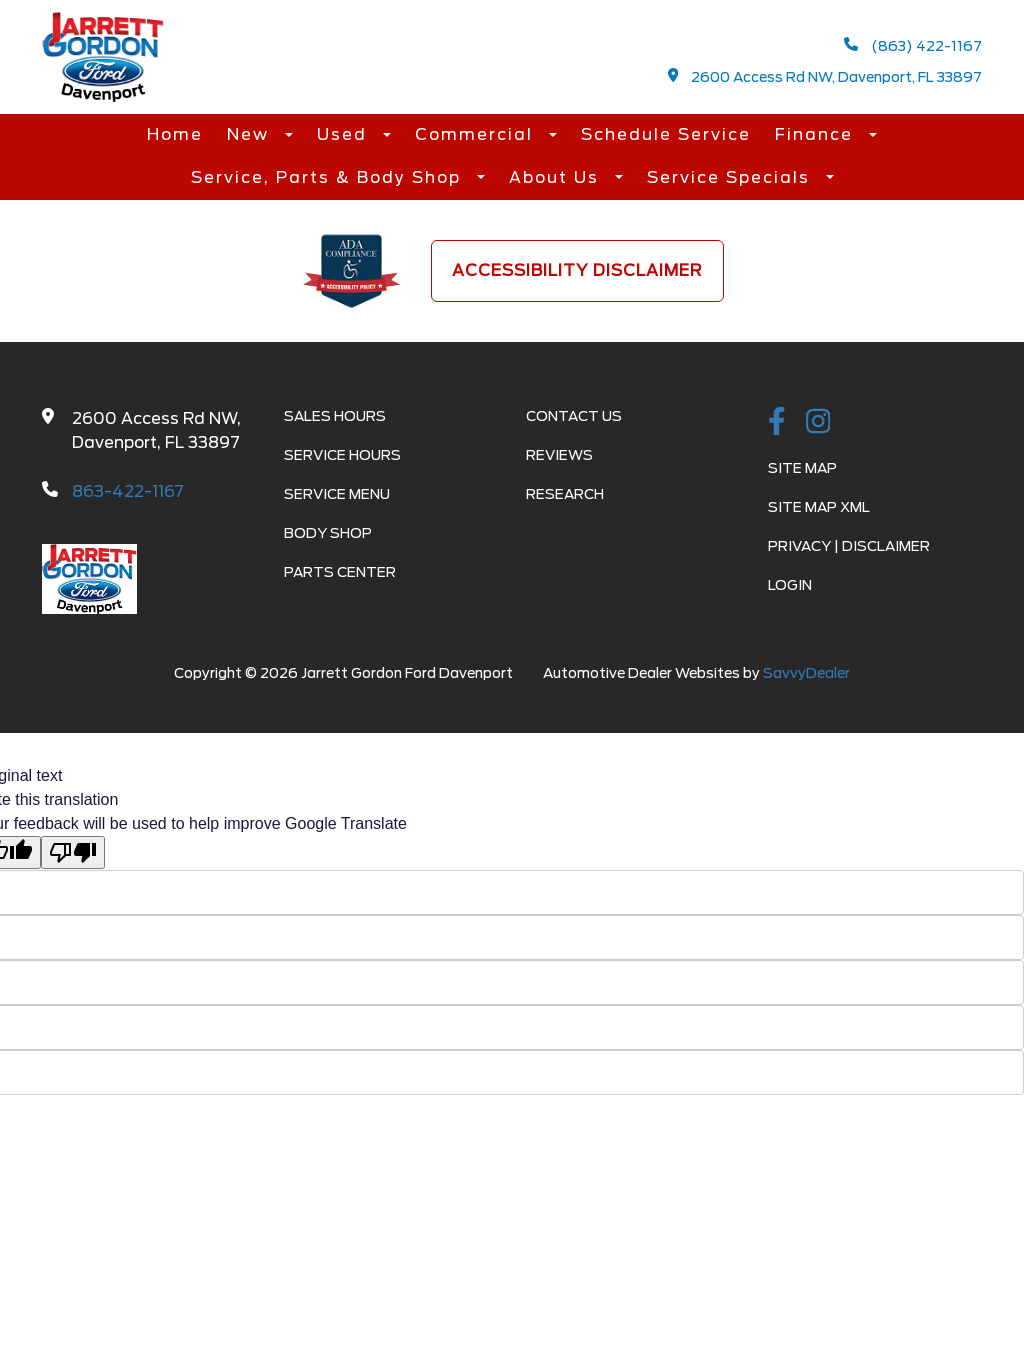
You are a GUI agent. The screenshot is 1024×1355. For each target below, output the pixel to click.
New (251, 134)
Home (175, 134)
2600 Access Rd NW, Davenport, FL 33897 (825, 76)
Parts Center (340, 572)
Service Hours (342, 455)
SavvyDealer (806, 673)
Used (345, 134)
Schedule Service (666, 134)
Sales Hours (335, 416)
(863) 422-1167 (913, 45)
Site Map (802, 468)
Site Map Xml (819, 507)
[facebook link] (777, 423)
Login (790, 585)
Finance (817, 134)
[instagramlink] (818, 423)
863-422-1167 (128, 491)
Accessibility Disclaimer (577, 270)
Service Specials (731, 177)
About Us (557, 177)
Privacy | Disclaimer (849, 546)
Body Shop (328, 533)
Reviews (559, 455)
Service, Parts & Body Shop (329, 177)
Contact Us (574, 416)
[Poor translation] (73, 852)
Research (565, 494)
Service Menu (337, 494)
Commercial (477, 134)
